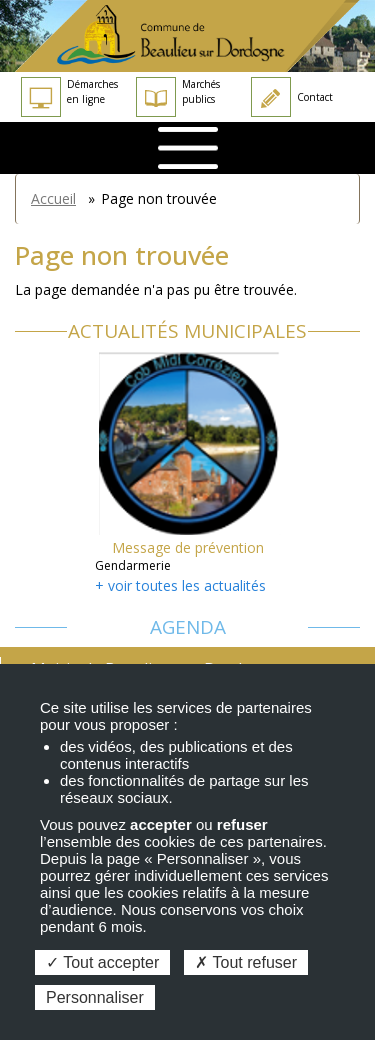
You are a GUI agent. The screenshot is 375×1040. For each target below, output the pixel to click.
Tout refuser (246, 962)
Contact (292, 97)
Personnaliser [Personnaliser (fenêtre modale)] (95, 997)
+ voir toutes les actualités (180, 585)
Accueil (53, 198)
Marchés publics (178, 97)
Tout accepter (102, 962)
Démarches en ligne (69, 97)
